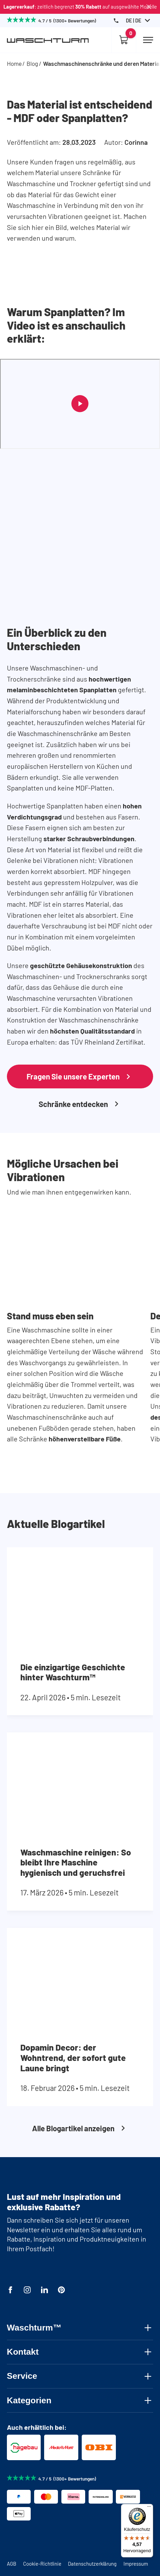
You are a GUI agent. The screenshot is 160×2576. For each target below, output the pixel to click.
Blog (32, 63)
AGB (11, 2563)
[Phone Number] (116, 20)
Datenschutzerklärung (92, 2563)
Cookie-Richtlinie (42, 2563)
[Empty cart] (123, 40)
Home (14, 63)
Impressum (135, 2563)
